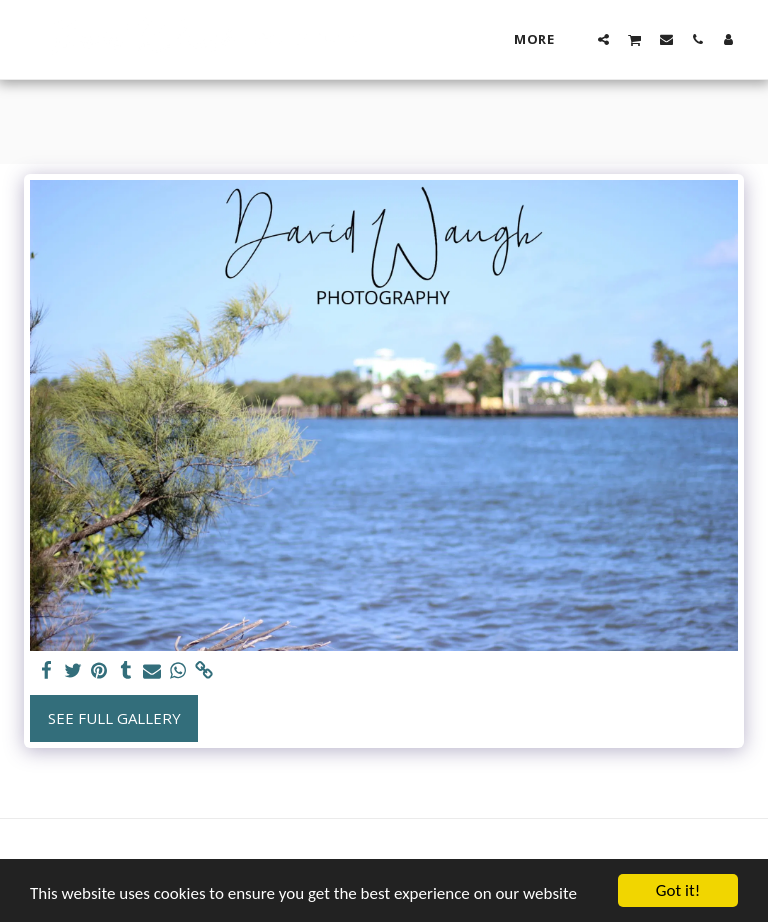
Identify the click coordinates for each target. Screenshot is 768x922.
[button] (603, 39)
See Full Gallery (114, 718)
